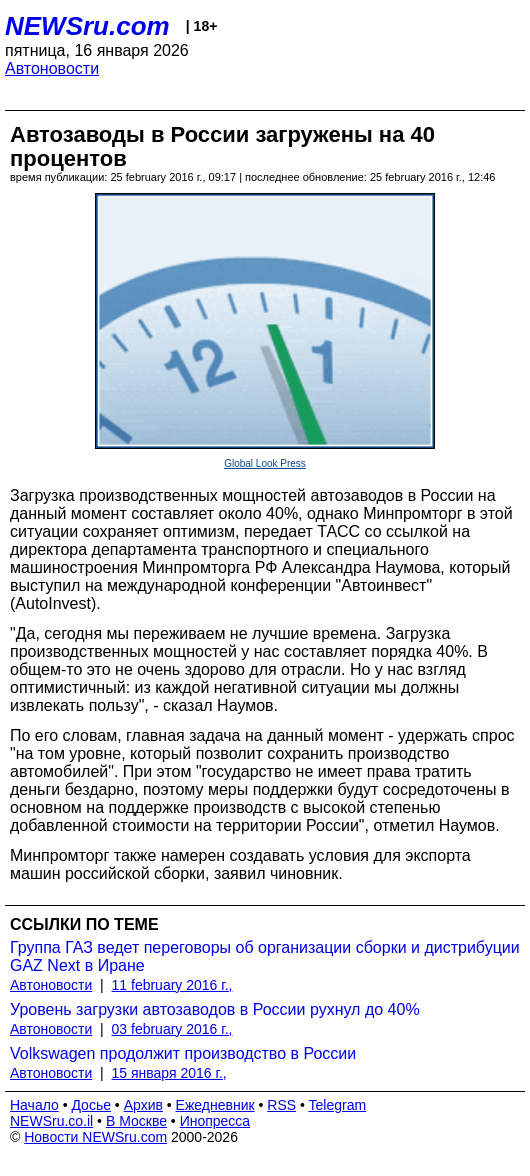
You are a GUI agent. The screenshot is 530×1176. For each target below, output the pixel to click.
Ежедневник (215, 1105)
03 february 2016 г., (172, 1029)
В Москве (136, 1121)
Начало (34, 1105)
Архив (143, 1105)
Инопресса (215, 1121)
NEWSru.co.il (51, 1121)
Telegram (338, 1105)
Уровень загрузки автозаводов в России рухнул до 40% (215, 1009)
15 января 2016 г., (169, 1073)
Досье (91, 1105)
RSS (281, 1105)
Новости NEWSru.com (95, 1137)
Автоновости (52, 68)
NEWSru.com (87, 26)
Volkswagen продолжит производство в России (183, 1053)
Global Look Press (265, 463)
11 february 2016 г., (172, 985)
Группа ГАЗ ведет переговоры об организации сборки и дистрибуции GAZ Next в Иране (265, 956)
